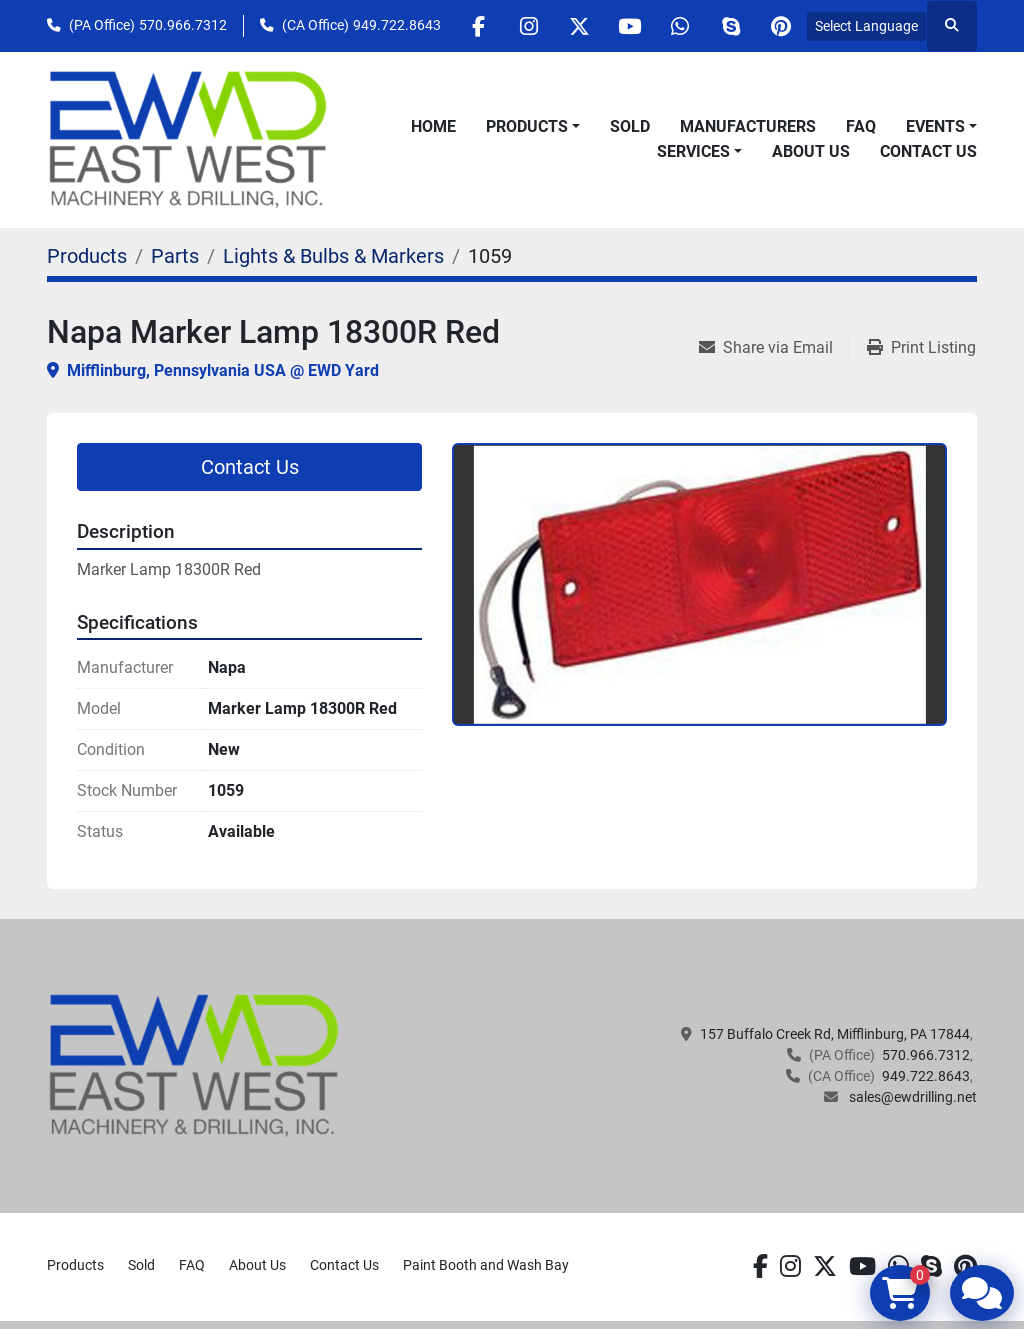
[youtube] (628, 26)
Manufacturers (748, 126)
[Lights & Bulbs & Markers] (333, 256)
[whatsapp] (679, 26)
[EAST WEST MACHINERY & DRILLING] (194, 1065)
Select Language (866, 26)
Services (693, 151)
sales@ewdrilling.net (911, 1097)
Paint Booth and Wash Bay (486, 1265)
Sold (630, 126)
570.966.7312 (183, 25)
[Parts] (175, 256)
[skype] (730, 26)
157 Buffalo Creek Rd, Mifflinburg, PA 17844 (835, 1034)
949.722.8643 (397, 25)
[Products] (87, 256)
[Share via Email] (774, 348)
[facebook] (475, 26)
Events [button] (935, 126)
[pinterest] (781, 26)
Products (527, 126)
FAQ (861, 126)
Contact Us (928, 151)
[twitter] (577, 26)
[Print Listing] (921, 348)
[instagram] (526, 26)
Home (433, 126)
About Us (811, 151)
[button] (533, 127)
